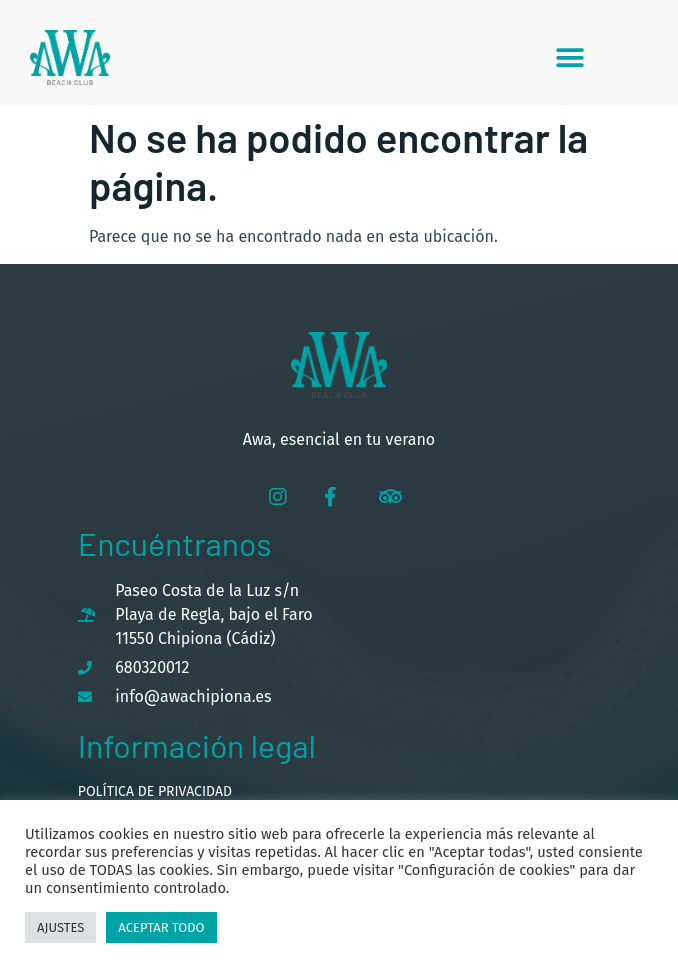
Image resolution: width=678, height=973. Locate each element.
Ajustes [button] (60, 927)
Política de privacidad (155, 791)
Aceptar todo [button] (161, 927)
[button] (570, 57)
